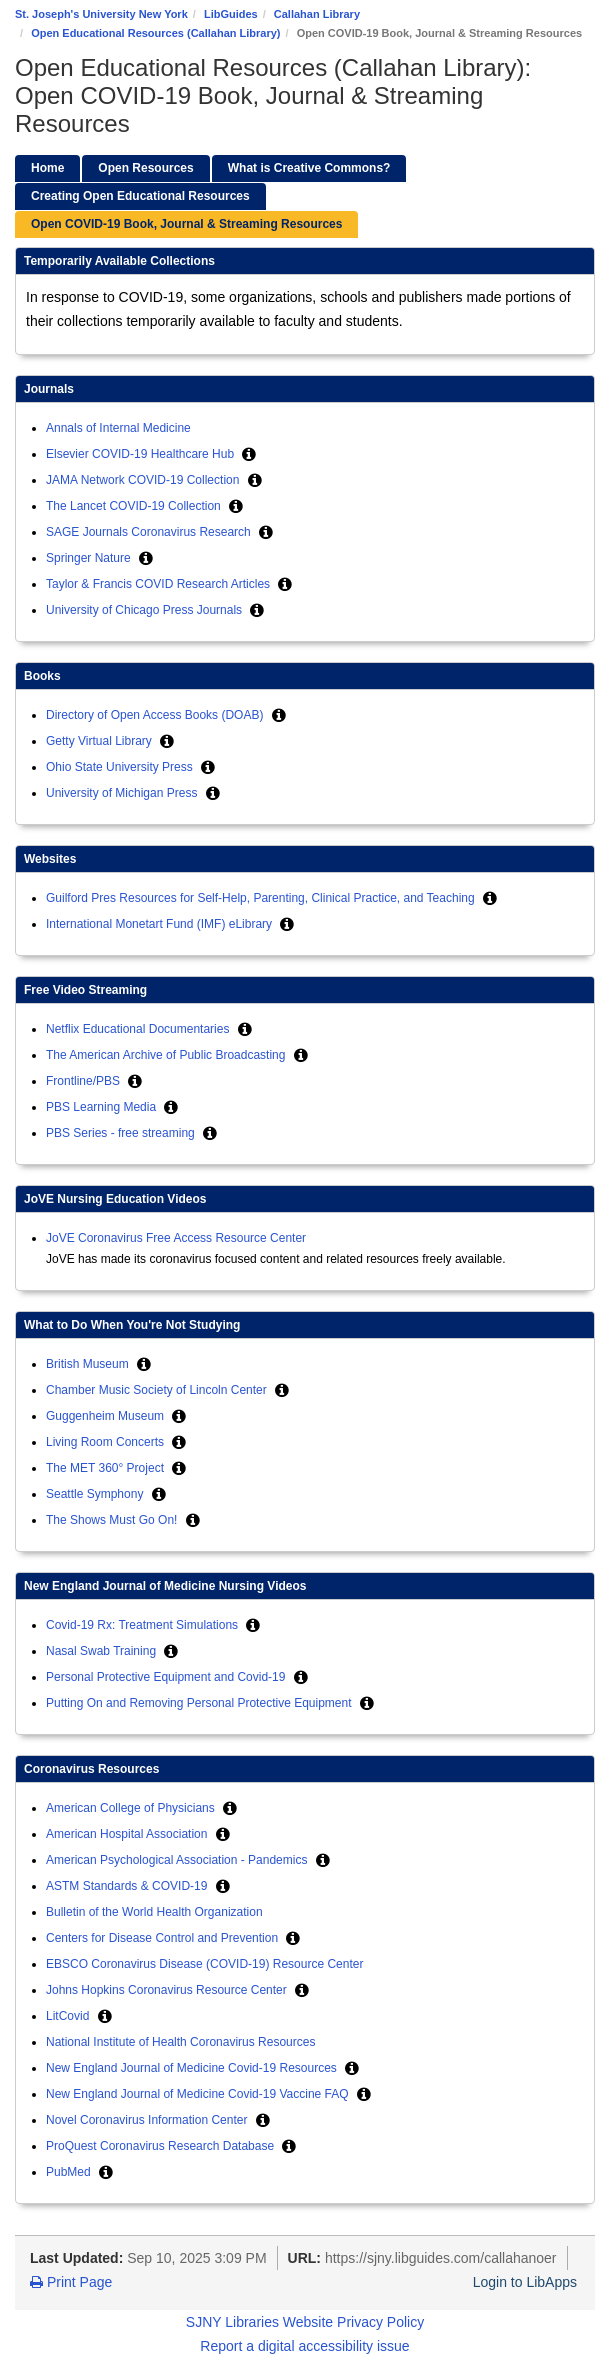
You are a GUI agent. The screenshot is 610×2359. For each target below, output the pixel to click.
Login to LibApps (525, 2282)
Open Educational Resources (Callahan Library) (155, 33)
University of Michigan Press (123, 793)
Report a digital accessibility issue (304, 2346)
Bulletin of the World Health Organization (154, 1912)
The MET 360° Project (106, 1468)
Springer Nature (90, 558)
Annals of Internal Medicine (118, 428)
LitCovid (69, 2016)
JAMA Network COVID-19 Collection (144, 480)
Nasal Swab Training (102, 1651)
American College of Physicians (132, 1808)
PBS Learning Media (102, 1107)
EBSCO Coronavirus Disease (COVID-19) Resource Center (204, 1964)
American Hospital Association (128, 1834)
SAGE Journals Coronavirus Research (150, 532)
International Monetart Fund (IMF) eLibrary (160, 924)
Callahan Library (317, 14)
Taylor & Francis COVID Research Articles (159, 584)
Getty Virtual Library (100, 741)
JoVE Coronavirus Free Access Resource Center (176, 1238)
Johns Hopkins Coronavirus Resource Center (168, 1990)
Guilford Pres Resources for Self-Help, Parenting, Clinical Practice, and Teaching (262, 898)
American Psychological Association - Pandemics (178, 1860)
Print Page (71, 2282)
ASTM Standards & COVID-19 (128, 1886)
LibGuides (231, 14)
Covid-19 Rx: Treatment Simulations (143, 1625)
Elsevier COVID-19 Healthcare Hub (141, 454)
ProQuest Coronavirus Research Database (161, 2146)
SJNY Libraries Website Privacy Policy (305, 2322)
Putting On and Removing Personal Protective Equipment (200, 1703)
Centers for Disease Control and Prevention (163, 1938)
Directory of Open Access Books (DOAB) (156, 715)
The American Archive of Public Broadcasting (167, 1055)
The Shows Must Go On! (113, 1520)
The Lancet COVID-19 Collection (135, 506)
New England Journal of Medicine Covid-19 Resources (193, 2068)
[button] (249, 454)
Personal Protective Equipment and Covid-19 (167, 1677)
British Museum (89, 1364)
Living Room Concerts (106, 1442)
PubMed (70, 2172)
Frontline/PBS (84, 1081)
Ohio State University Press (121, 767)
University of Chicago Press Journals (145, 610)
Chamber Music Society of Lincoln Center (158, 1390)
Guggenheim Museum (106, 1416)
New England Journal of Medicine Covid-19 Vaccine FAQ (199, 2094)
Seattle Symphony (96, 1494)
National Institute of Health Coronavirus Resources (180, 2042)
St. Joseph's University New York (101, 14)
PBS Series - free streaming (122, 1133)
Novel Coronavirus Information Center (148, 2120)
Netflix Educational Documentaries (139, 1029)
